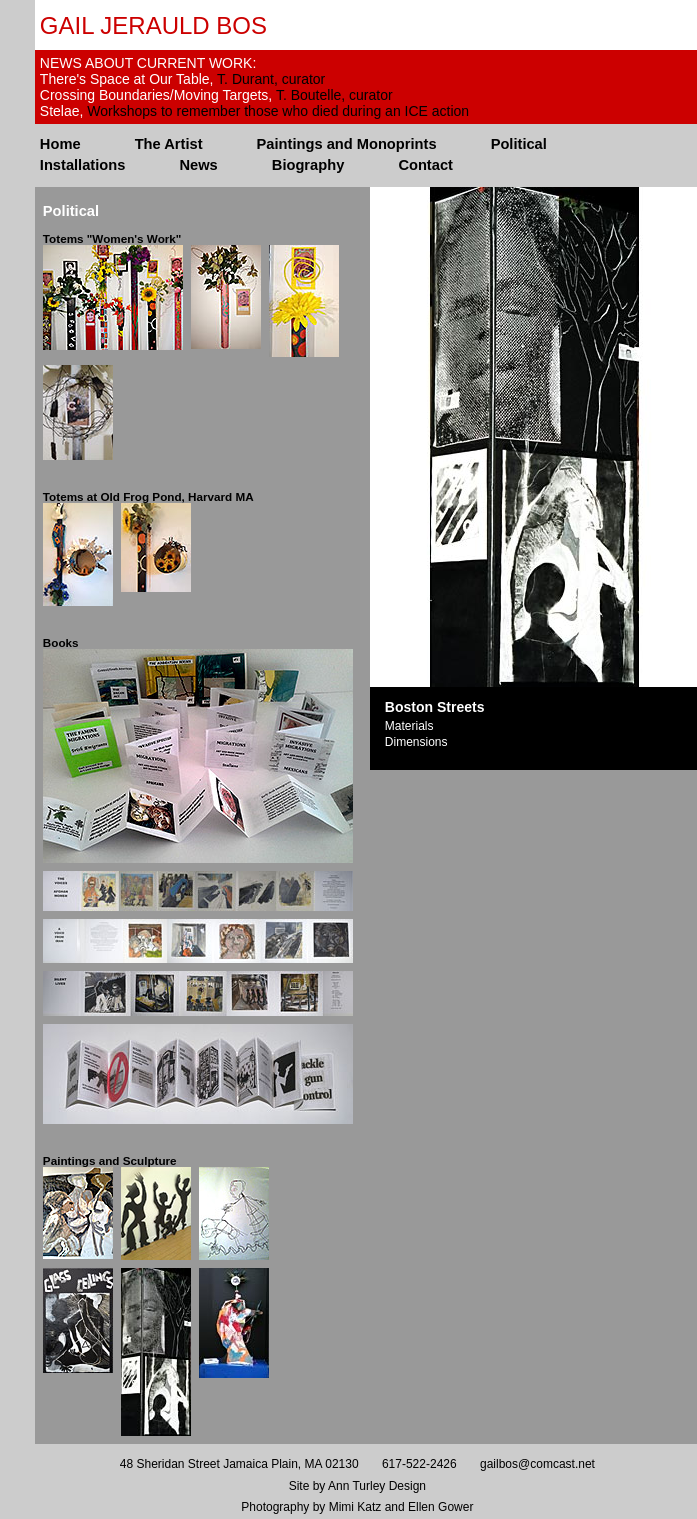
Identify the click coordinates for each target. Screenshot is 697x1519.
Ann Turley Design (377, 1486)
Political (519, 144)
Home (60, 144)
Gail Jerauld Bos (153, 25)
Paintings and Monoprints (347, 144)
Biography (308, 165)
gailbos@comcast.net (537, 1464)
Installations (83, 165)
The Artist (169, 144)
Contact (425, 165)
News (198, 165)
